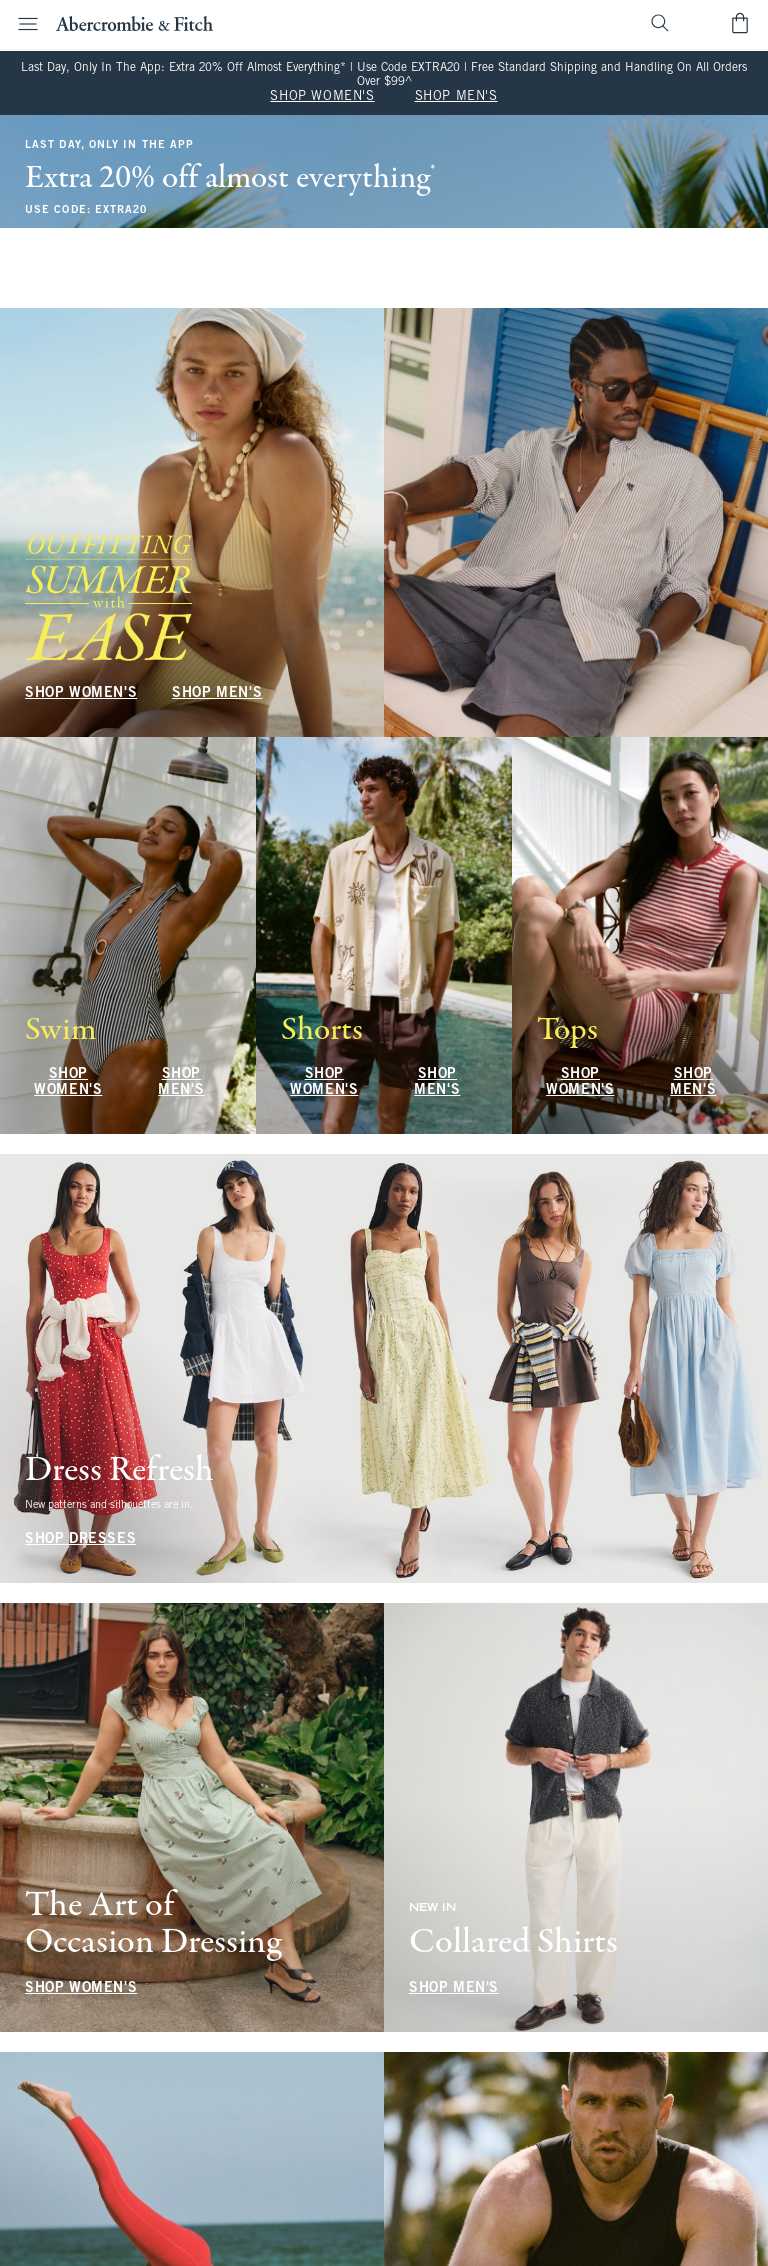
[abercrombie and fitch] (134, 23)
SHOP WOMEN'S (322, 97)
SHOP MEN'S (456, 97)
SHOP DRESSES (80, 1539)
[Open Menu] (22, 24)
